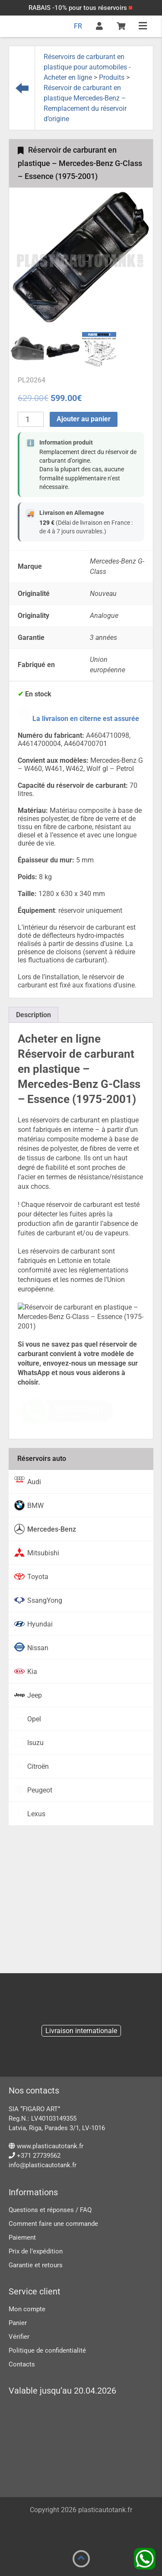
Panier (18, 2323)
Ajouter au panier (84, 419)
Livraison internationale (81, 2031)
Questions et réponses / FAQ (50, 2210)
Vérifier (19, 2337)
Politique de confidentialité (47, 2350)
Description (33, 1015)
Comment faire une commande (53, 2224)
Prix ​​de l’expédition (36, 2251)
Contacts (22, 2364)
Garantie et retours (36, 2265)
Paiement (22, 2237)
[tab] (33, 1015)
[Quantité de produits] (31, 419)
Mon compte (27, 2309)
